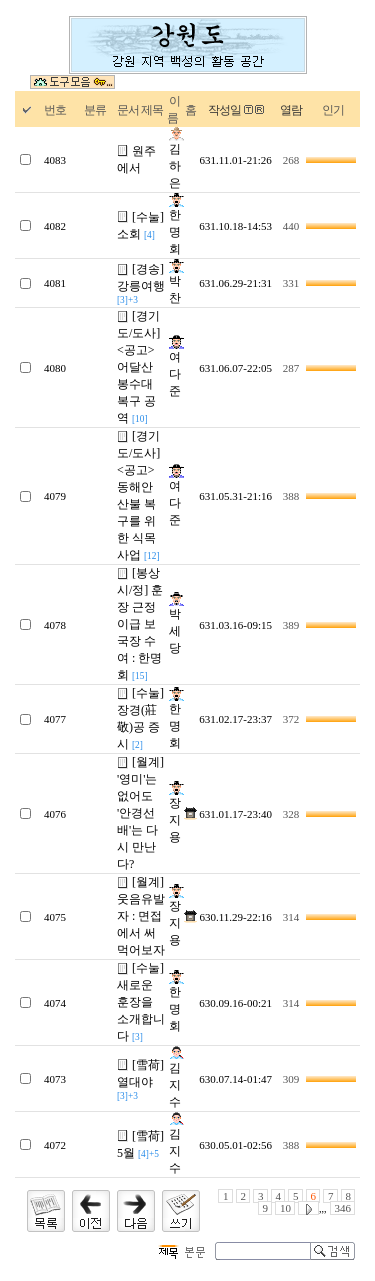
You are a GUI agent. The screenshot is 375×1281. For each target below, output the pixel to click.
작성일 (224, 110)
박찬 (176, 282)
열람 (291, 110)
